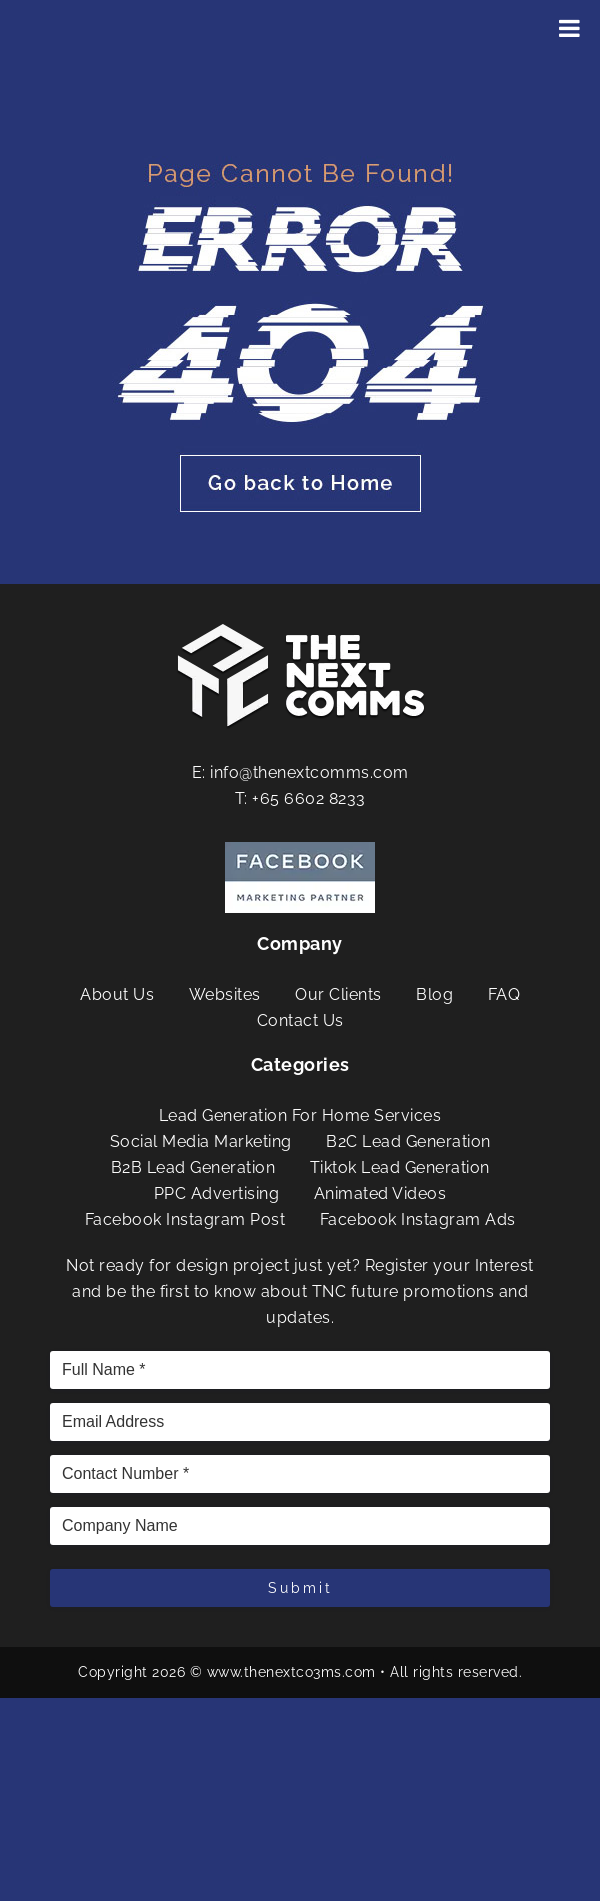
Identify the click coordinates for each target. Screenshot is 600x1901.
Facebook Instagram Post (185, 1219)
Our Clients (338, 994)
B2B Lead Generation (193, 1167)
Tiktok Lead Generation (400, 1167)
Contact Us (300, 1020)
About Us (117, 994)
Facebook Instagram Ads (418, 1219)
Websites (225, 994)
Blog (434, 994)
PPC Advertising (217, 1193)
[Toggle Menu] (569, 28)
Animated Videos (380, 1193)
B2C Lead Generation (408, 1141)
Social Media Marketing (201, 1141)
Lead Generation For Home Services (300, 1115)
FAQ (504, 994)
